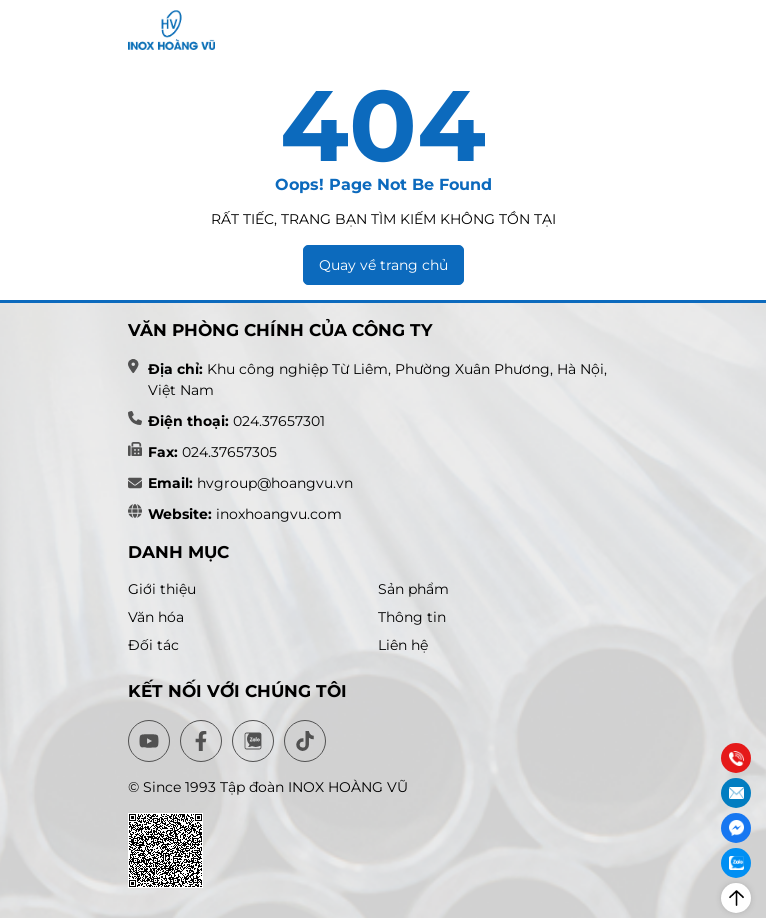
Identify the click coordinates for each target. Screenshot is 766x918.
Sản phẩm (413, 589)
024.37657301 (279, 421)
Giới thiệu (162, 589)
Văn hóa (156, 617)
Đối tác (153, 645)
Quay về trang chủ (383, 265)
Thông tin (412, 617)
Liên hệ (403, 645)
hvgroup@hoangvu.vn (273, 483)
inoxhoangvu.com (279, 514)
